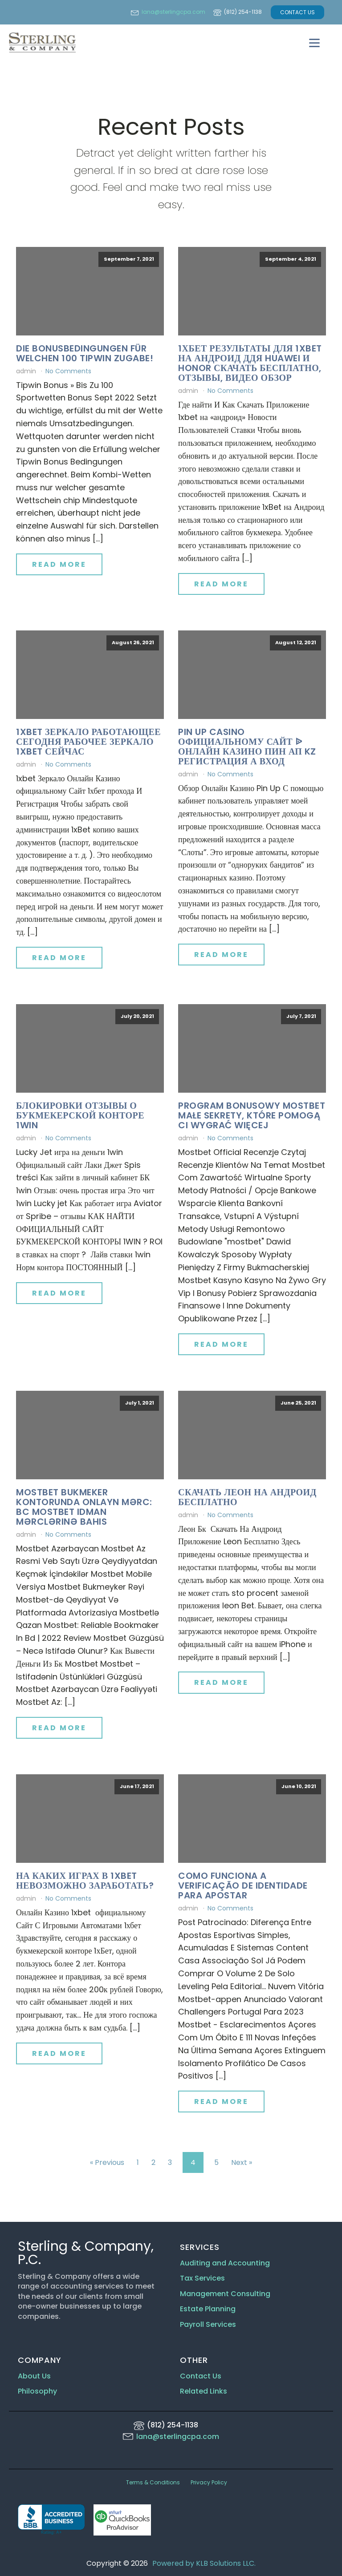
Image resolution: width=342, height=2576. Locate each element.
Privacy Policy (209, 2482)
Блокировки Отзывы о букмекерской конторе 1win (80, 1115)
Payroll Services (208, 2325)
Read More (59, 564)
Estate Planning (208, 2309)
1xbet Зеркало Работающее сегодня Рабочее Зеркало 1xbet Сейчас (88, 741)
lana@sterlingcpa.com (173, 12)
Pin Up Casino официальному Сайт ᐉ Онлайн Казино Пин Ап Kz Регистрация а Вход (247, 746)
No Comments (68, 371)
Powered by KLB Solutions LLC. (204, 2563)
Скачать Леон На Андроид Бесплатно (247, 1497)
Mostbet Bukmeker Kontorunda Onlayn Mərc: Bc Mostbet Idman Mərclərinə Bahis (84, 1506)
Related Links (203, 2391)
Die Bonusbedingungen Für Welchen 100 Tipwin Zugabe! (84, 353)
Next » (241, 2162)
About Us (34, 2376)
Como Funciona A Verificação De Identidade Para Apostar (243, 1885)
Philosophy (37, 2391)
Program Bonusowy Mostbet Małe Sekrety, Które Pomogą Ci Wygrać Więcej (251, 1115)
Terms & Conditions (153, 2482)
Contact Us (200, 2376)
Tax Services (203, 2278)
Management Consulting (225, 2294)
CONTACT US (297, 12)
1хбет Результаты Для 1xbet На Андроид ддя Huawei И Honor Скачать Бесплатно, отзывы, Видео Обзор (250, 363)
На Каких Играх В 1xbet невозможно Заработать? (85, 1880)
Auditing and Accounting (225, 2263)
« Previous (107, 2162)
